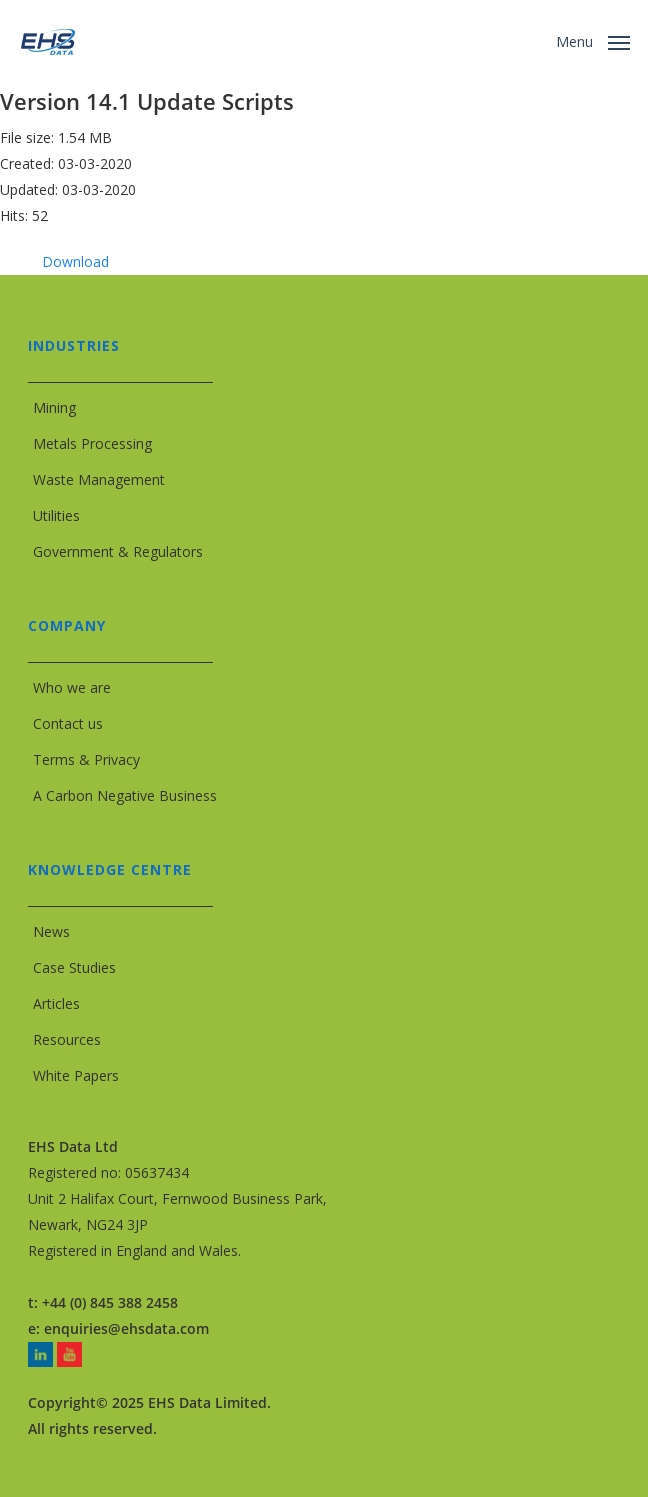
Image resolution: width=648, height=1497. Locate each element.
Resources (67, 1039)
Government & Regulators (118, 551)
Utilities (56, 515)
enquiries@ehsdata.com (126, 1328)
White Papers (76, 1075)
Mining (54, 407)
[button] (593, 40)
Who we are (72, 687)
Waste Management (99, 479)
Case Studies (74, 967)
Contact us (68, 723)
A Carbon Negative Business (125, 795)
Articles (56, 1003)
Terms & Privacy (86, 759)
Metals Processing (92, 443)
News (51, 931)
